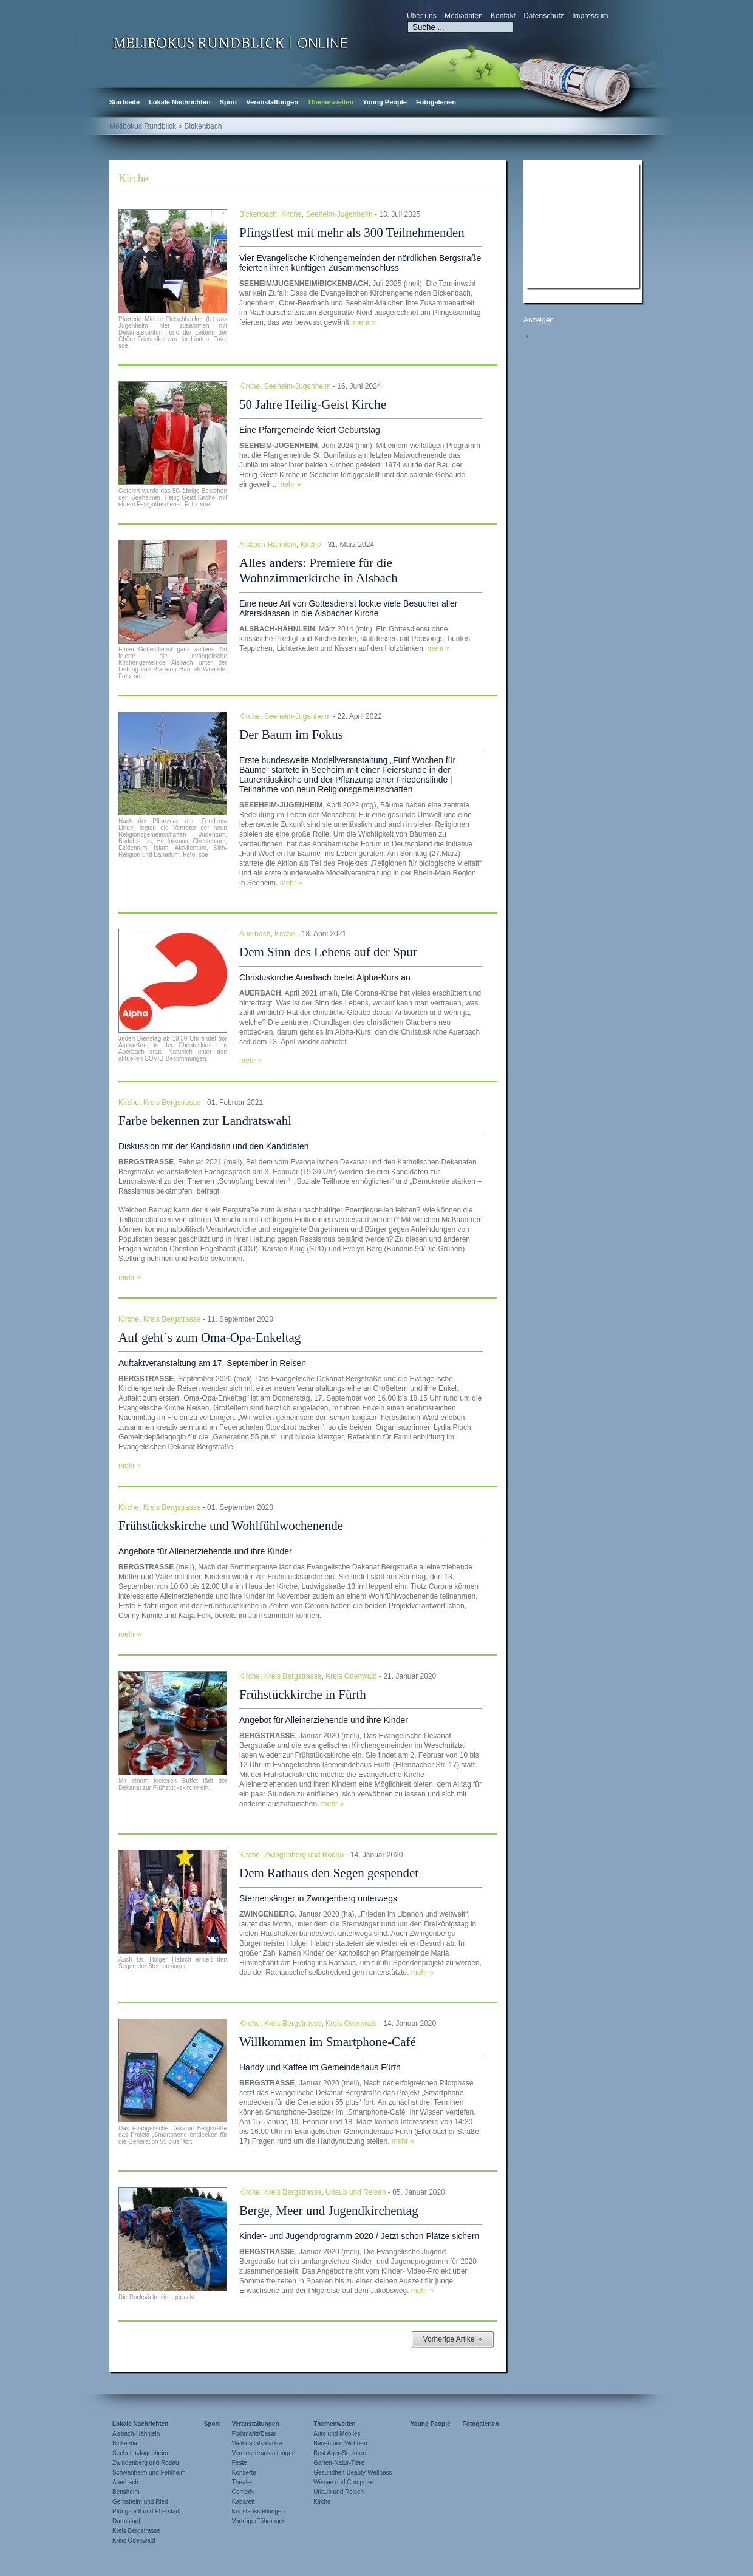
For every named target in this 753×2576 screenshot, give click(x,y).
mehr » (364, 322)
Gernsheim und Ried (140, 2501)
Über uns (422, 16)
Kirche (291, 214)
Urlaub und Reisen (355, 2192)
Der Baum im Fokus (291, 734)
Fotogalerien (436, 102)
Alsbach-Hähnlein (267, 544)
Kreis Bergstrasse (172, 1102)
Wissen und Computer (343, 2482)
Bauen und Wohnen (340, 2443)
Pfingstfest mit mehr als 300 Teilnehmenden (352, 232)
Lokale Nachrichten (179, 102)
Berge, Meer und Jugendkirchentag (328, 2210)
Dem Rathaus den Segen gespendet (328, 1873)
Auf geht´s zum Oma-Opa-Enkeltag (209, 1337)
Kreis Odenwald (351, 1676)
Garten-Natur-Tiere (338, 2462)
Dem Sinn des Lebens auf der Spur (328, 952)
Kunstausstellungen (258, 2511)
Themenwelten (330, 102)
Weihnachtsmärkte (257, 2443)
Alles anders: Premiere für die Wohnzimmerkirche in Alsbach (318, 570)
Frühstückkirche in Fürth (302, 1694)
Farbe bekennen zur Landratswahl (204, 1120)
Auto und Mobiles (336, 2433)
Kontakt (503, 16)
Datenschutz (543, 16)
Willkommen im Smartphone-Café (327, 2041)
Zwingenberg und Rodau (304, 1854)
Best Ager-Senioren (339, 2453)
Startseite (124, 102)
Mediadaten (464, 16)
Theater (242, 2482)
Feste (239, 2462)
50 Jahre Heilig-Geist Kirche (312, 404)
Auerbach (254, 933)
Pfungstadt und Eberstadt (146, 2511)
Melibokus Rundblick (142, 126)
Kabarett (243, 2501)
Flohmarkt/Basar (254, 2433)
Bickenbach (258, 214)
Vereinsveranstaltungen (264, 2453)
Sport (228, 102)
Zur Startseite (230, 42)
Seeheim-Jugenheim (338, 214)
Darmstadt (126, 2521)
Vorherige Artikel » (452, 2339)
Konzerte (244, 2472)
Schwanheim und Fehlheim (149, 2472)
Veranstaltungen (272, 102)
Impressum (590, 16)
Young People (385, 102)
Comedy (243, 2492)
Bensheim (125, 2492)
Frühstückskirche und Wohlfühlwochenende (230, 1525)
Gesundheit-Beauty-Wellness (352, 2472)
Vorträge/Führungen (259, 2521)
